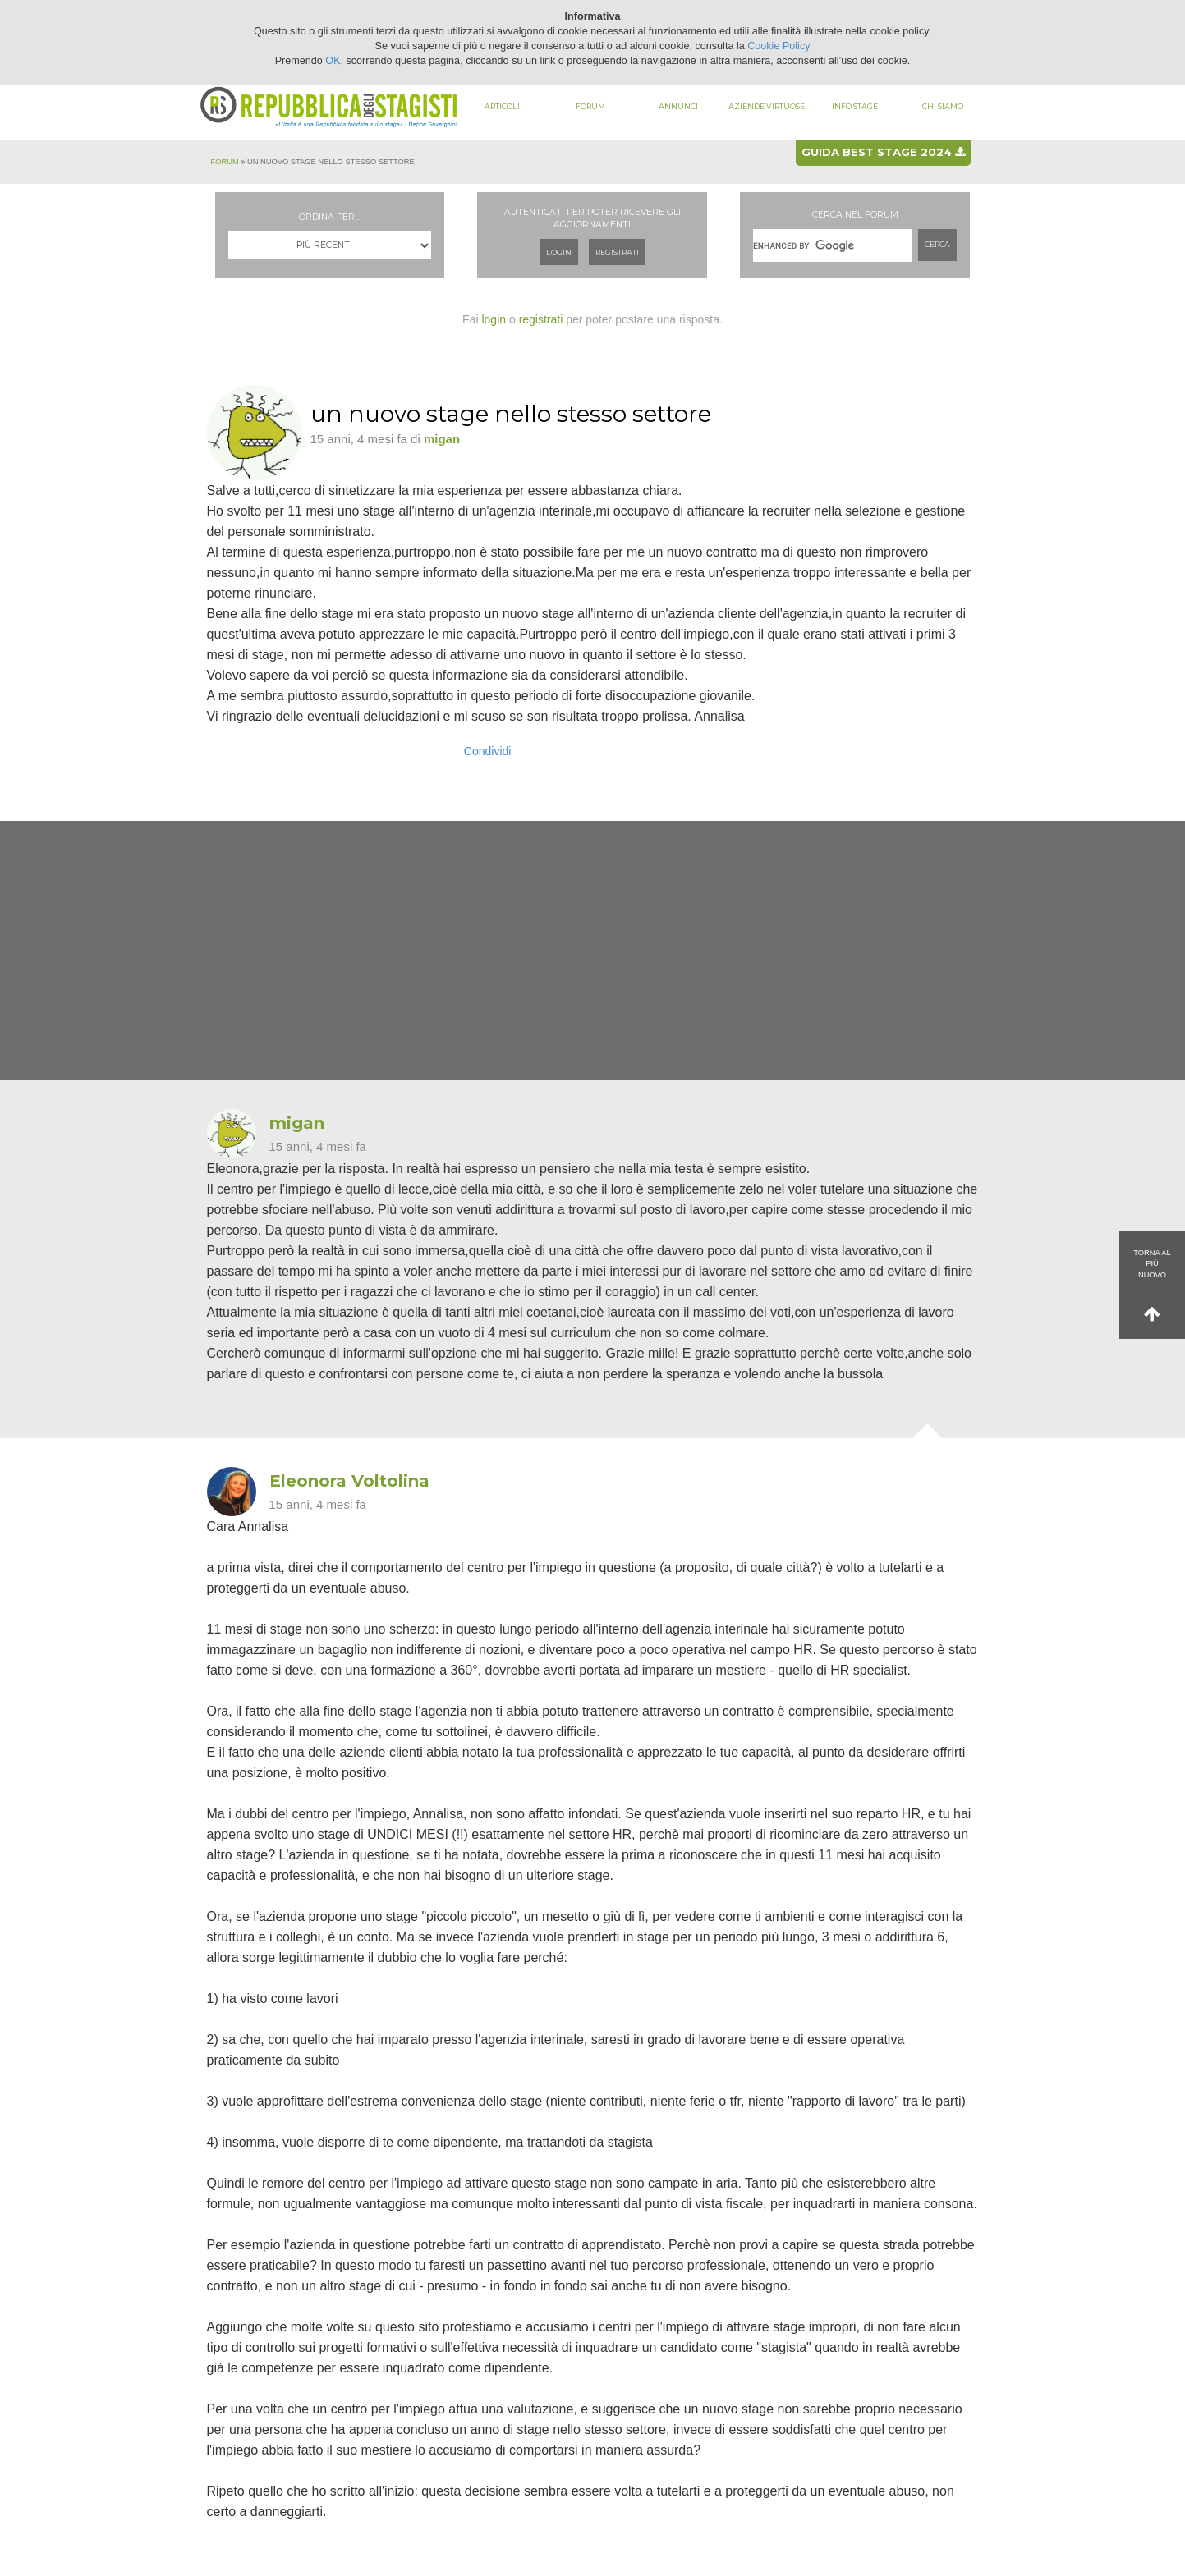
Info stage (855, 106)
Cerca (937, 244)
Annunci (678, 106)
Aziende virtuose (766, 106)
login (493, 319)
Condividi (488, 751)
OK (332, 60)
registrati (541, 319)
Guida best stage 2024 (883, 151)
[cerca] (832, 245)
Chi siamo (942, 106)
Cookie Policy (778, 46)
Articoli (502, 106)
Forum (590, 106)
